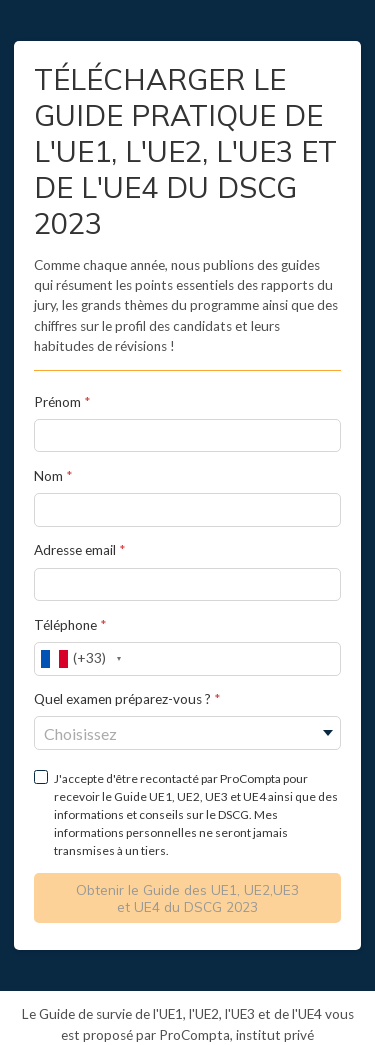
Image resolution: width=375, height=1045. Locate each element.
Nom (50, 476)
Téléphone (65, 625)
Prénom (57, 402)
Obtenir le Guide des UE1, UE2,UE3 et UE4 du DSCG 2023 (187, 898)
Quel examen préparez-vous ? (124, 699)
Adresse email (75, 550)
